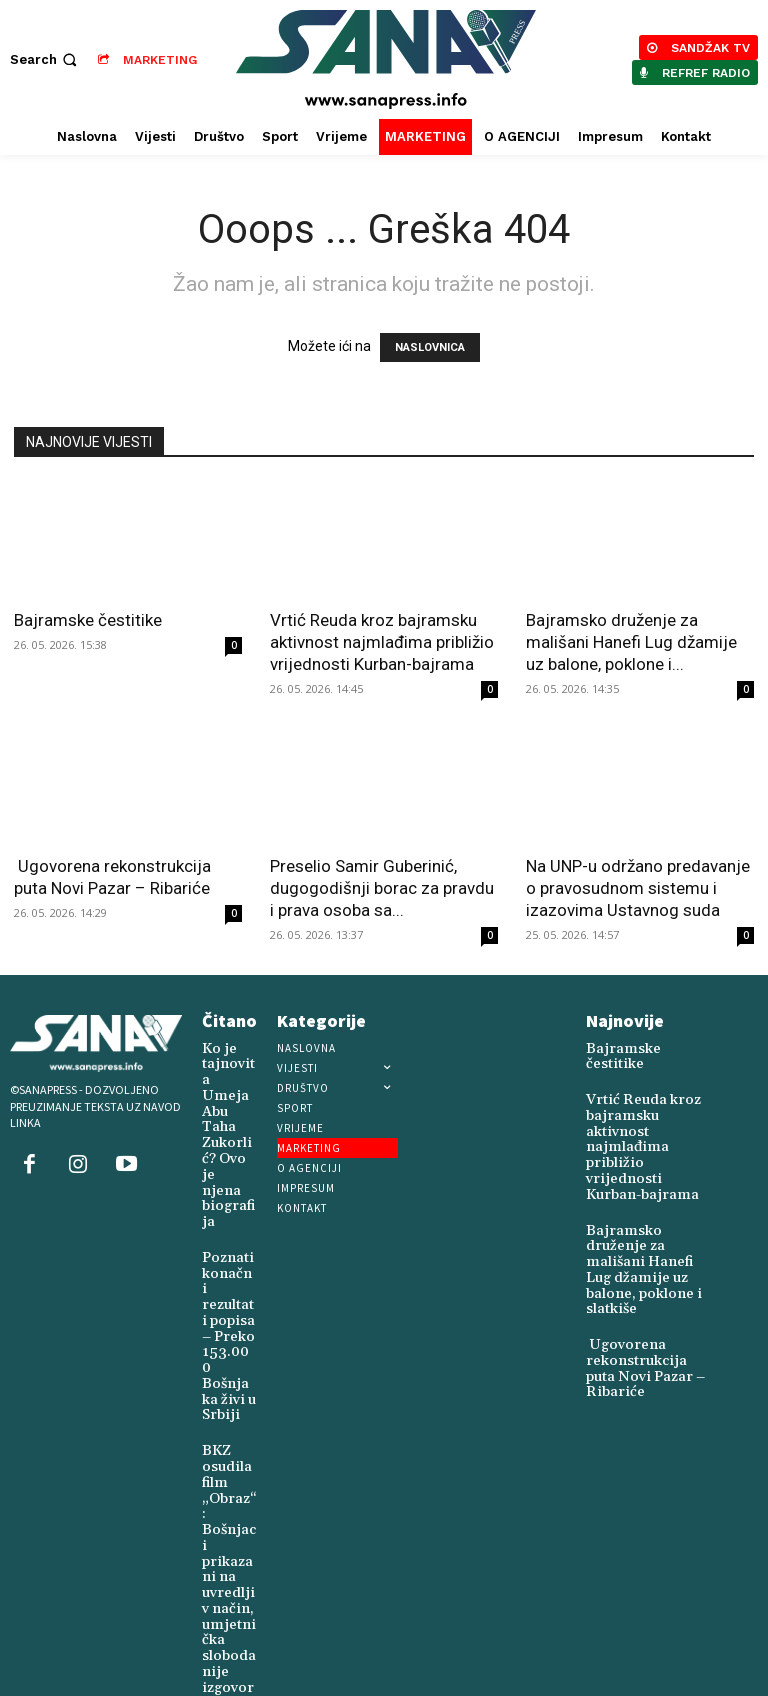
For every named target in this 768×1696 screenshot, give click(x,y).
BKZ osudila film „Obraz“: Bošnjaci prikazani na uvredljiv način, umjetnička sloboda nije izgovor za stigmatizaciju (228, 1421)
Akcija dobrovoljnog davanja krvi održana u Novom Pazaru (228, 1606)
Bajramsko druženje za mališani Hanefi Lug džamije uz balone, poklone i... (631, 642)
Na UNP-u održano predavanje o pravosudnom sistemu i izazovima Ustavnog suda (638, 888)
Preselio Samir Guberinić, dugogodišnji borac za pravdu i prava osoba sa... (382, 888)
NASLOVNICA (430, 347)
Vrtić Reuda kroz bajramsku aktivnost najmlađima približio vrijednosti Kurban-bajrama (382, 642)
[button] (45, 59)
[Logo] (386, 59)
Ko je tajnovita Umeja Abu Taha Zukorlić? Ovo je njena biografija (228, 1095)
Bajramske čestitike (88, 620)
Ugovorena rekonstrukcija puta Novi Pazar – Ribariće (648, 1281)
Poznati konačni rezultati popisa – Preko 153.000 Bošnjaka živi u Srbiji (227, 1228)
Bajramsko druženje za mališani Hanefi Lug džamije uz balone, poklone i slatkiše (643, 1208)
